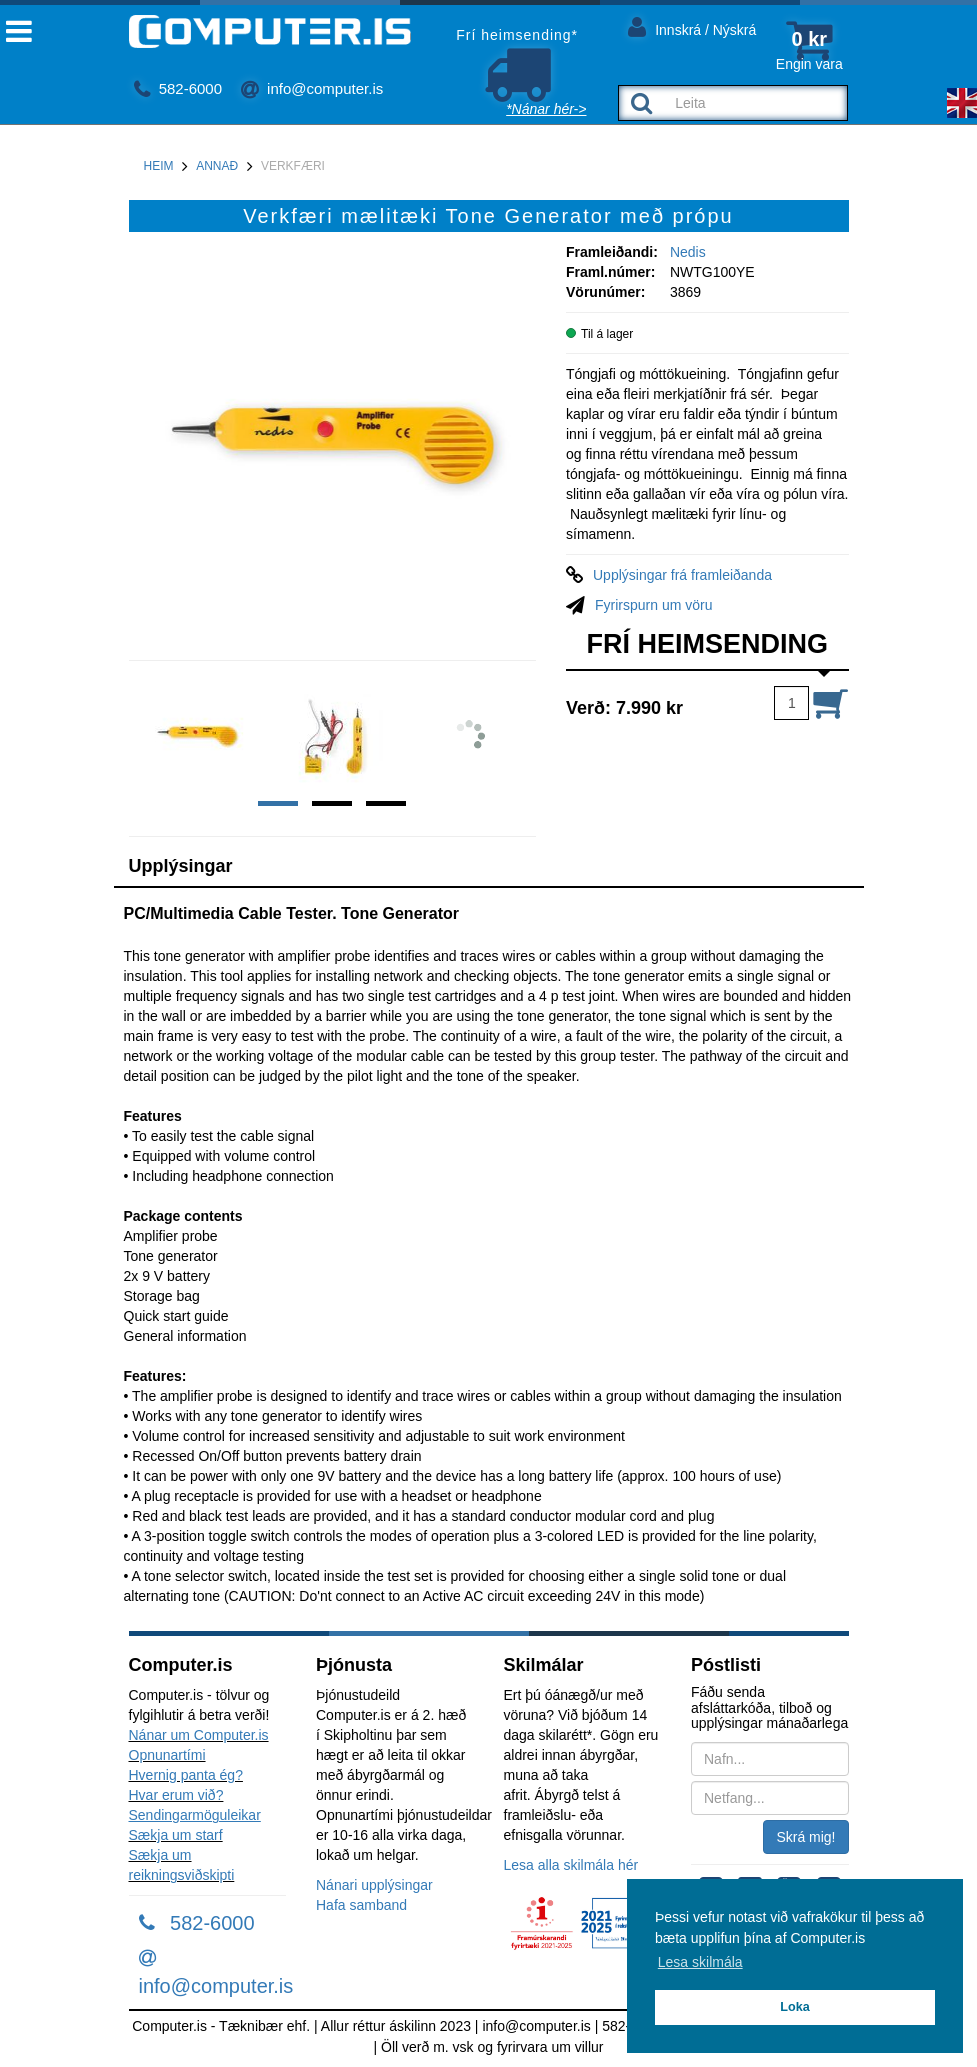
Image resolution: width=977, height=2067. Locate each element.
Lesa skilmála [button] (700, 1962)
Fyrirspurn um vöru (653, 605)
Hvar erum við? (176, 1795)
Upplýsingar (181, 866)
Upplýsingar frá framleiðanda (682, 575)
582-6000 (178, 88)
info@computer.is (312, 88)
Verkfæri (293, 166)
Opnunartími (167, 1755)
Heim (159, 166)
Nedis (688, 252)
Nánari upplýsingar (374, 1885)
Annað (217, 166)
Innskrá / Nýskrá (692, 26)
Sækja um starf (176, 1835)
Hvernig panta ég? (186, 1775)
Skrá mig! (805, 1837)
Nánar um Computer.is (199, 1735)
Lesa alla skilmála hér (571, 1865)
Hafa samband (361, 1905)
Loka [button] (794, 2007)
